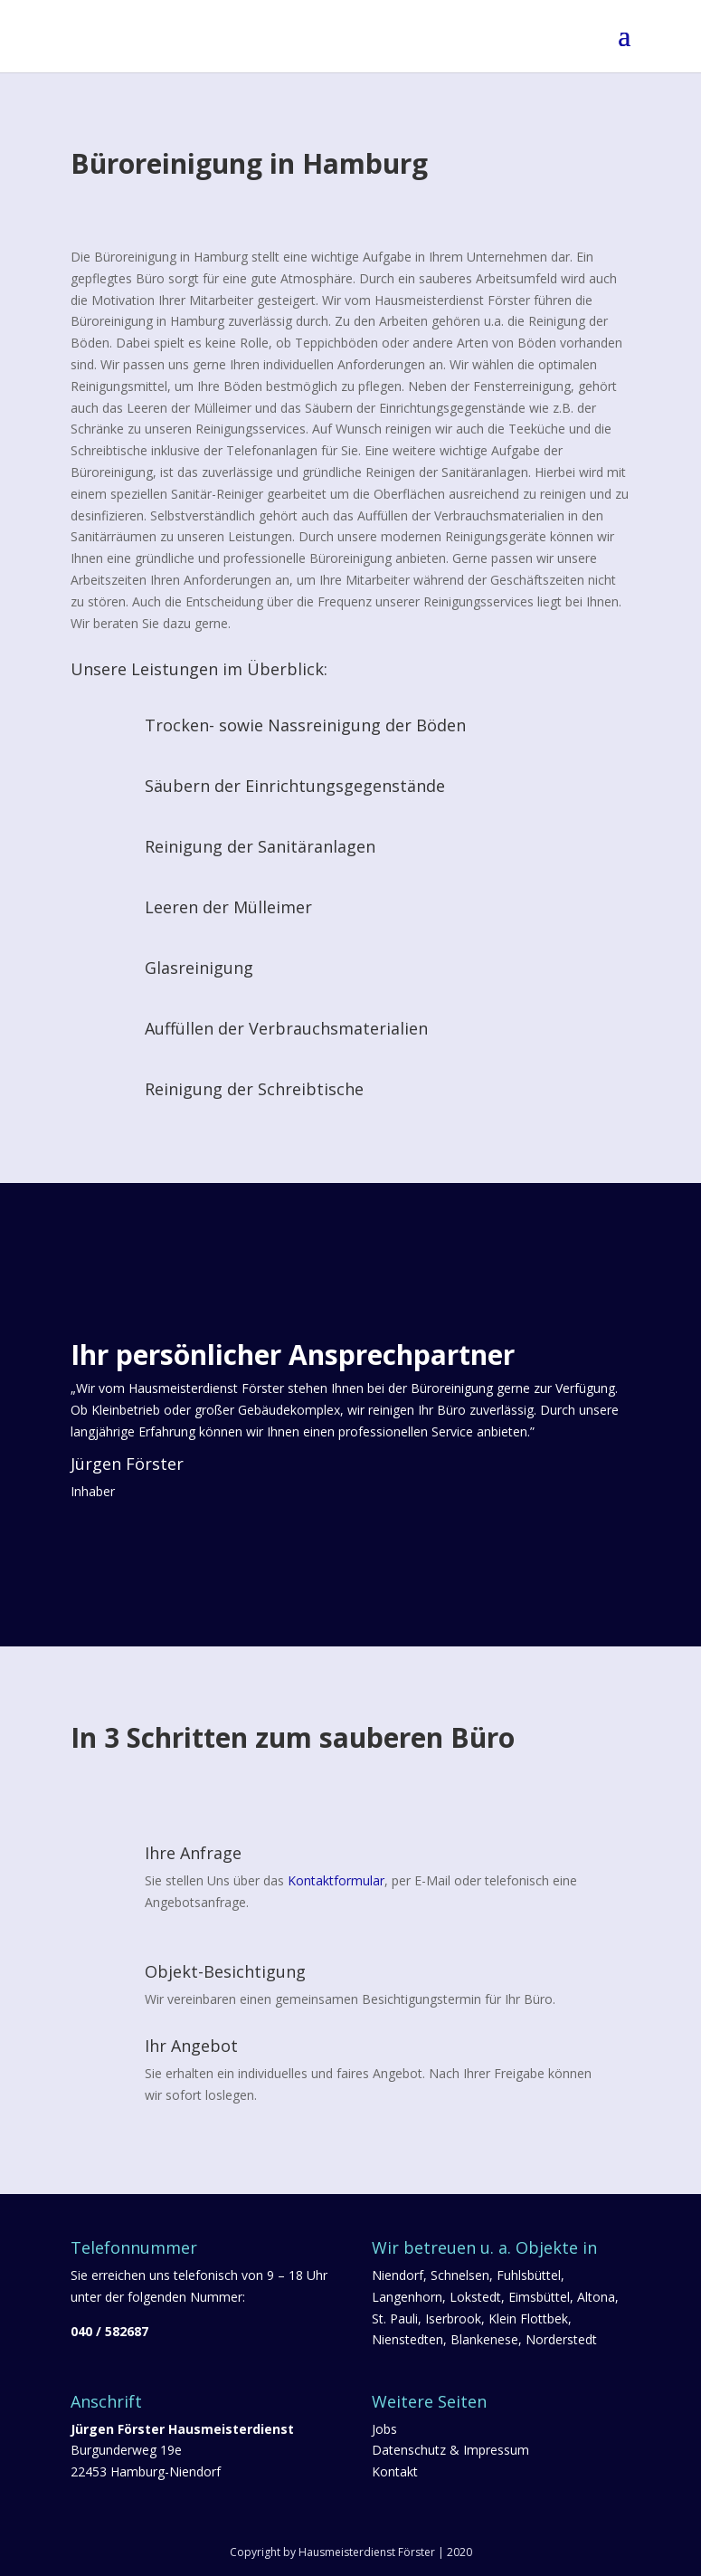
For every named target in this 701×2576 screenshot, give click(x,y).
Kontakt (395, 2471)
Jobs (384, 2429)
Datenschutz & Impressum (450, 2449)
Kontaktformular (336, 1880)
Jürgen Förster (127, 1463)
